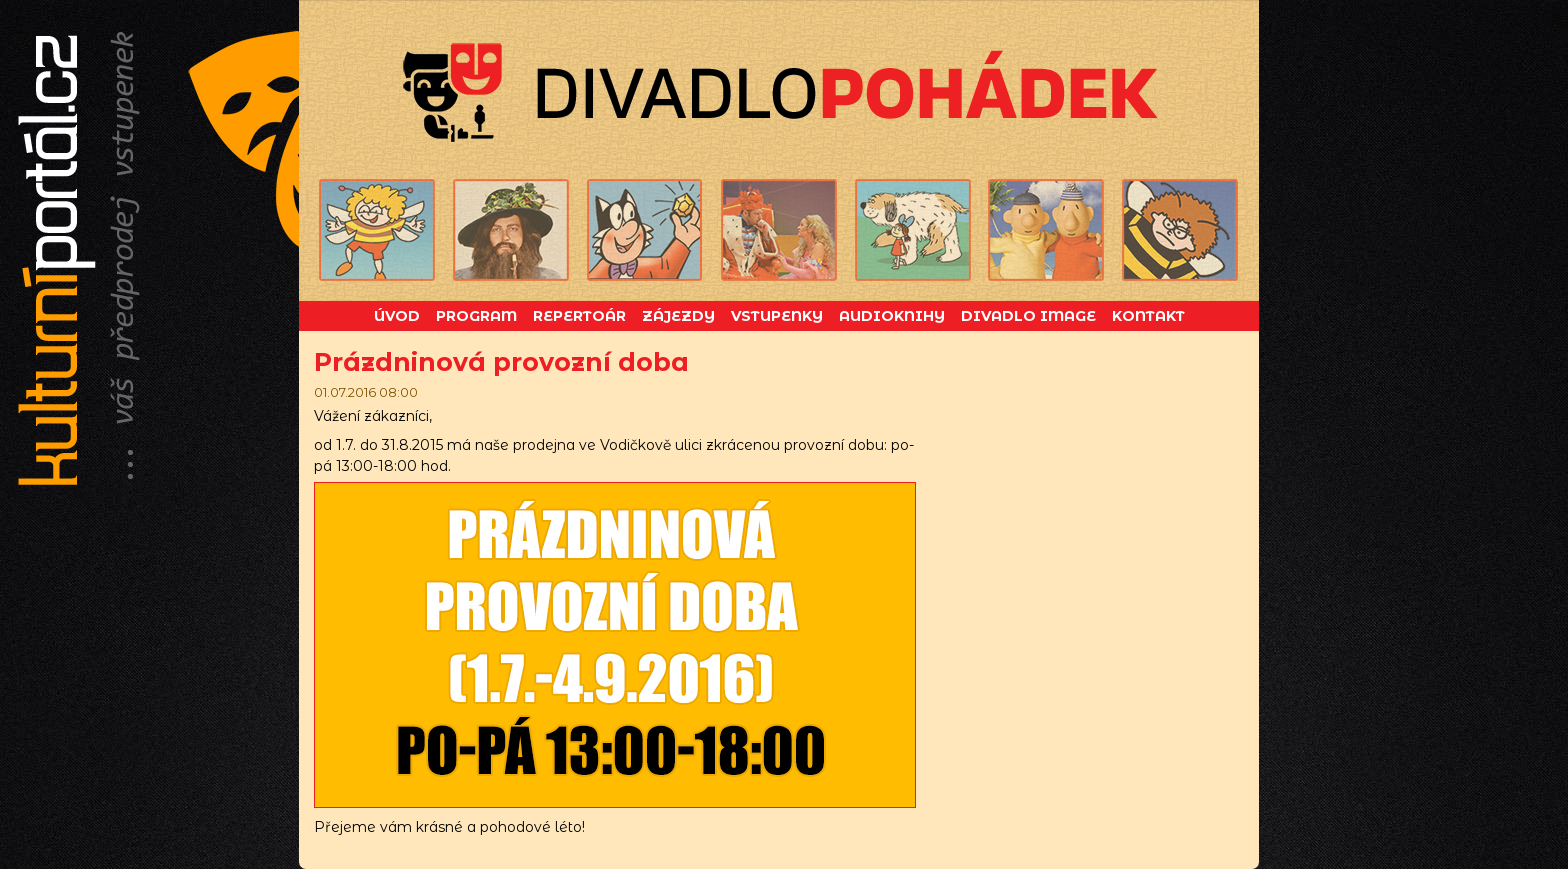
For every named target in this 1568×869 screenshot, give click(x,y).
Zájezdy (678, 316)
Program (476, 316)
